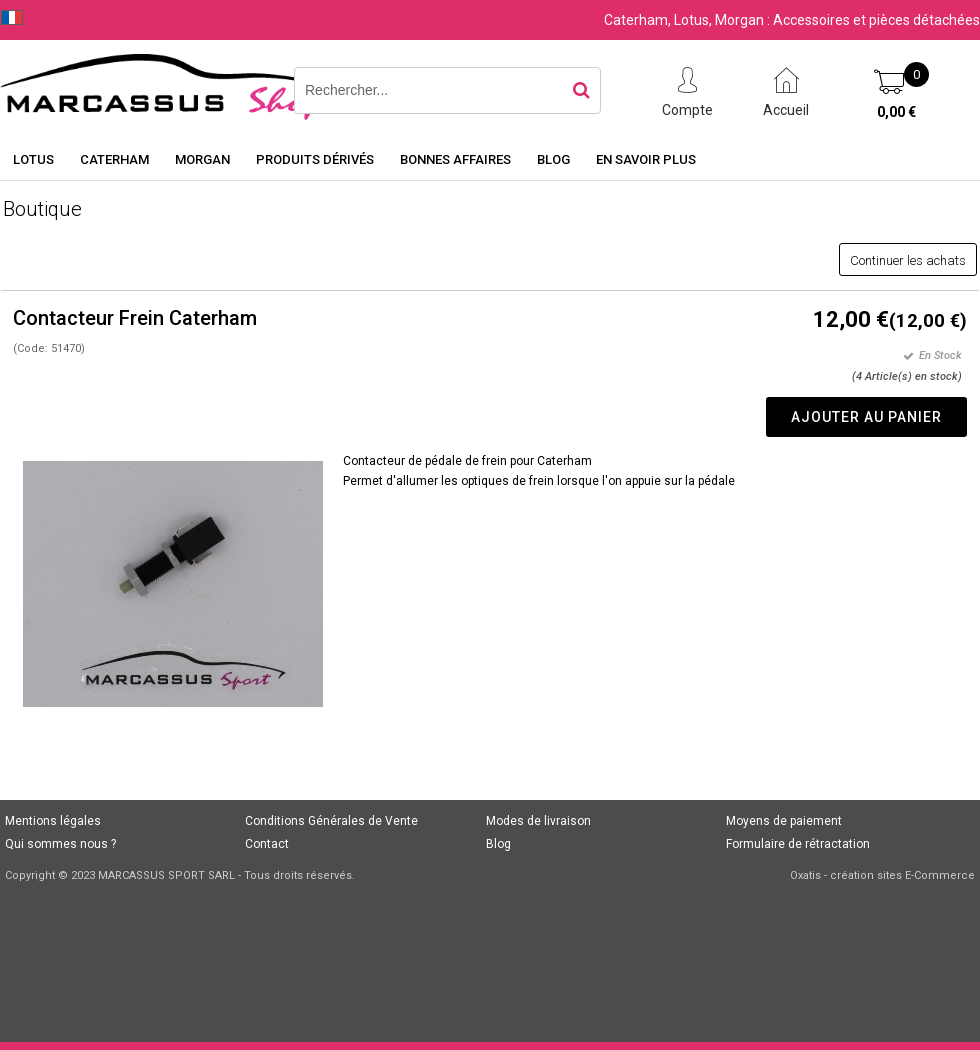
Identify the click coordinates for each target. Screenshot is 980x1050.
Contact (267, 844)
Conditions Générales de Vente (331, 821)
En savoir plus (646, 159)
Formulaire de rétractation (798, 844)
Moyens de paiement (784, 821)
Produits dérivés (315, 159)
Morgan (202, 159)
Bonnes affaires (455, 159)
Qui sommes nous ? (60, 844)
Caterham (114, 159)
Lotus (33, 159)
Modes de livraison (538, 821)
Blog (553, 159)
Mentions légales (53, 821)
